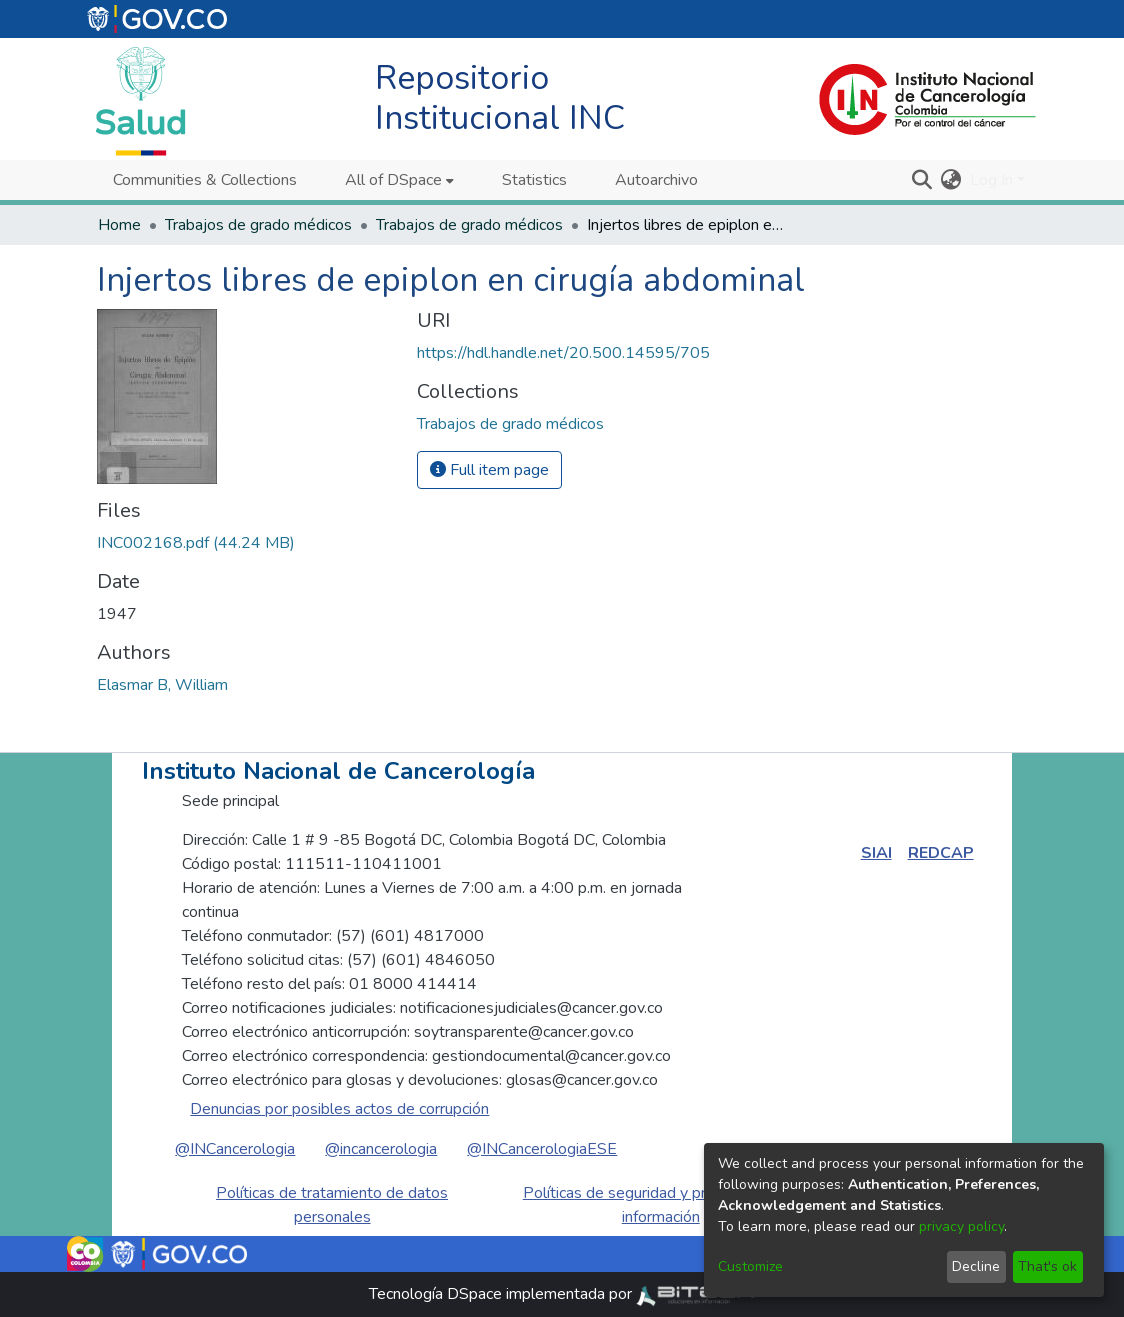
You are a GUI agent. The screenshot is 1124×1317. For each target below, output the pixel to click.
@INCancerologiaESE (542, 1149)
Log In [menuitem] (991, 180)
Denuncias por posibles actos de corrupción (339, 1109)
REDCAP (941, 853)
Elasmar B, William (162, 685)
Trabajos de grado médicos (258, 225)
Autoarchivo (656, 180)
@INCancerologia (235, 1149)
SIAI (876, 853)
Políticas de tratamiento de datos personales (332, 1205)
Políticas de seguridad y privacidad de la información (661, 1205)
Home (119, 225)
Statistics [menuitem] (534, 180)
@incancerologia (381, 1149)
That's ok (1047, 1266)
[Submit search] (922, 180)
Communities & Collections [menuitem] (205, 180)
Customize (750, 1266)
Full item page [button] (489, 470)
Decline (976, 1266)
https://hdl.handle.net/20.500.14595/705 (563, 353)
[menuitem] (399, 180)
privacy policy (961, 1226)
